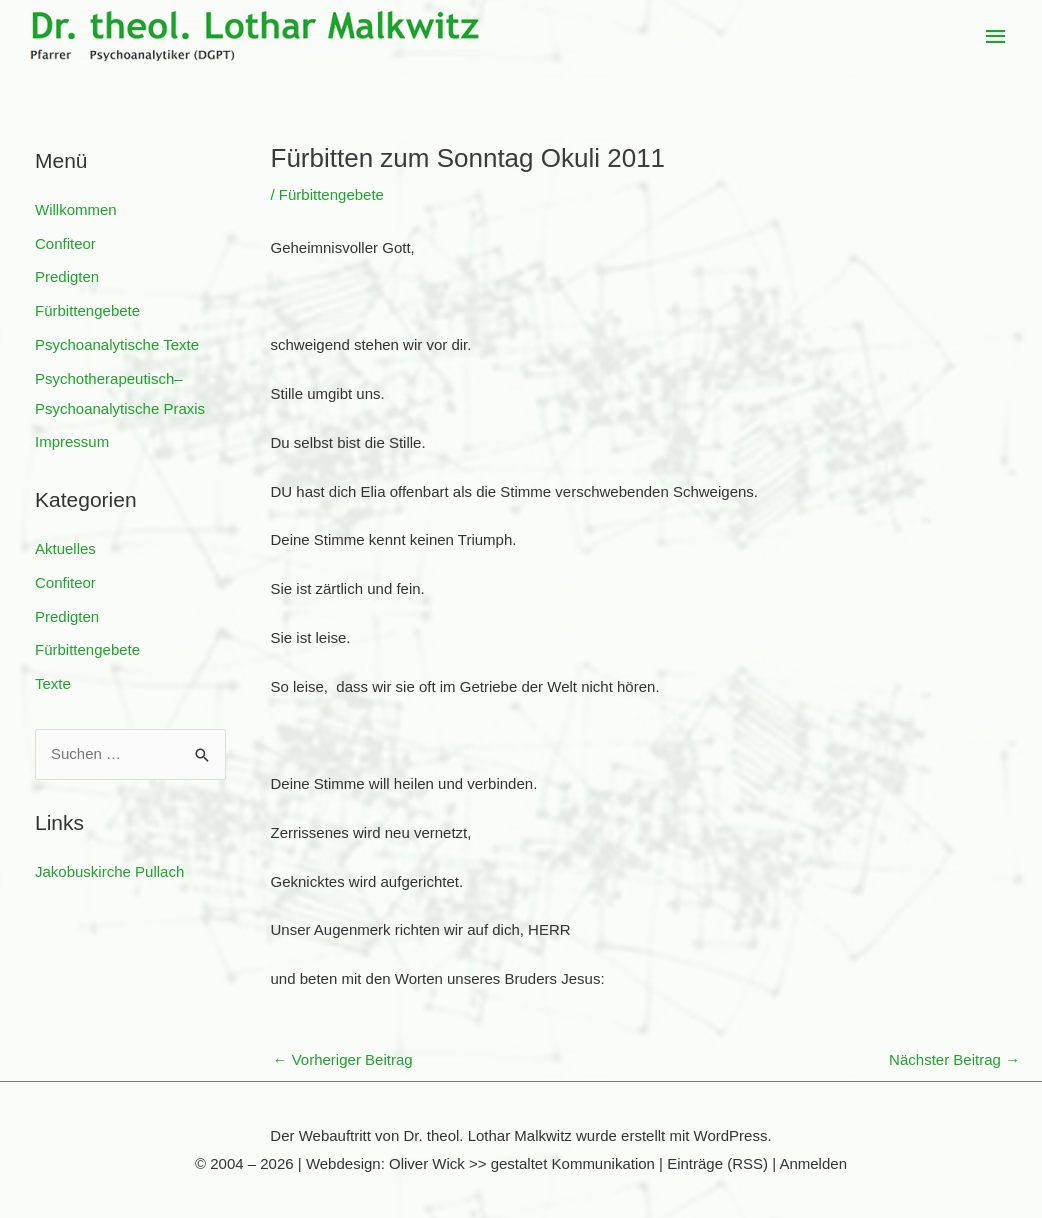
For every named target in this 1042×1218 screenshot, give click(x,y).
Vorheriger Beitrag (343, 1059)
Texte (53, 683)
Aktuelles (65, 548)
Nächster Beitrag (954, 1059)
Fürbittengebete (87, 310)
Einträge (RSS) (717, 1163)
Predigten (67, 276)
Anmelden (813, 1163)
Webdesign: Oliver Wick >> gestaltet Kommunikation (480, 1163)
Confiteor (65, 243)
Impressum (72, 441)
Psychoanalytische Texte (117, 344)
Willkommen (76, 209)
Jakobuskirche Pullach (109, 871)
